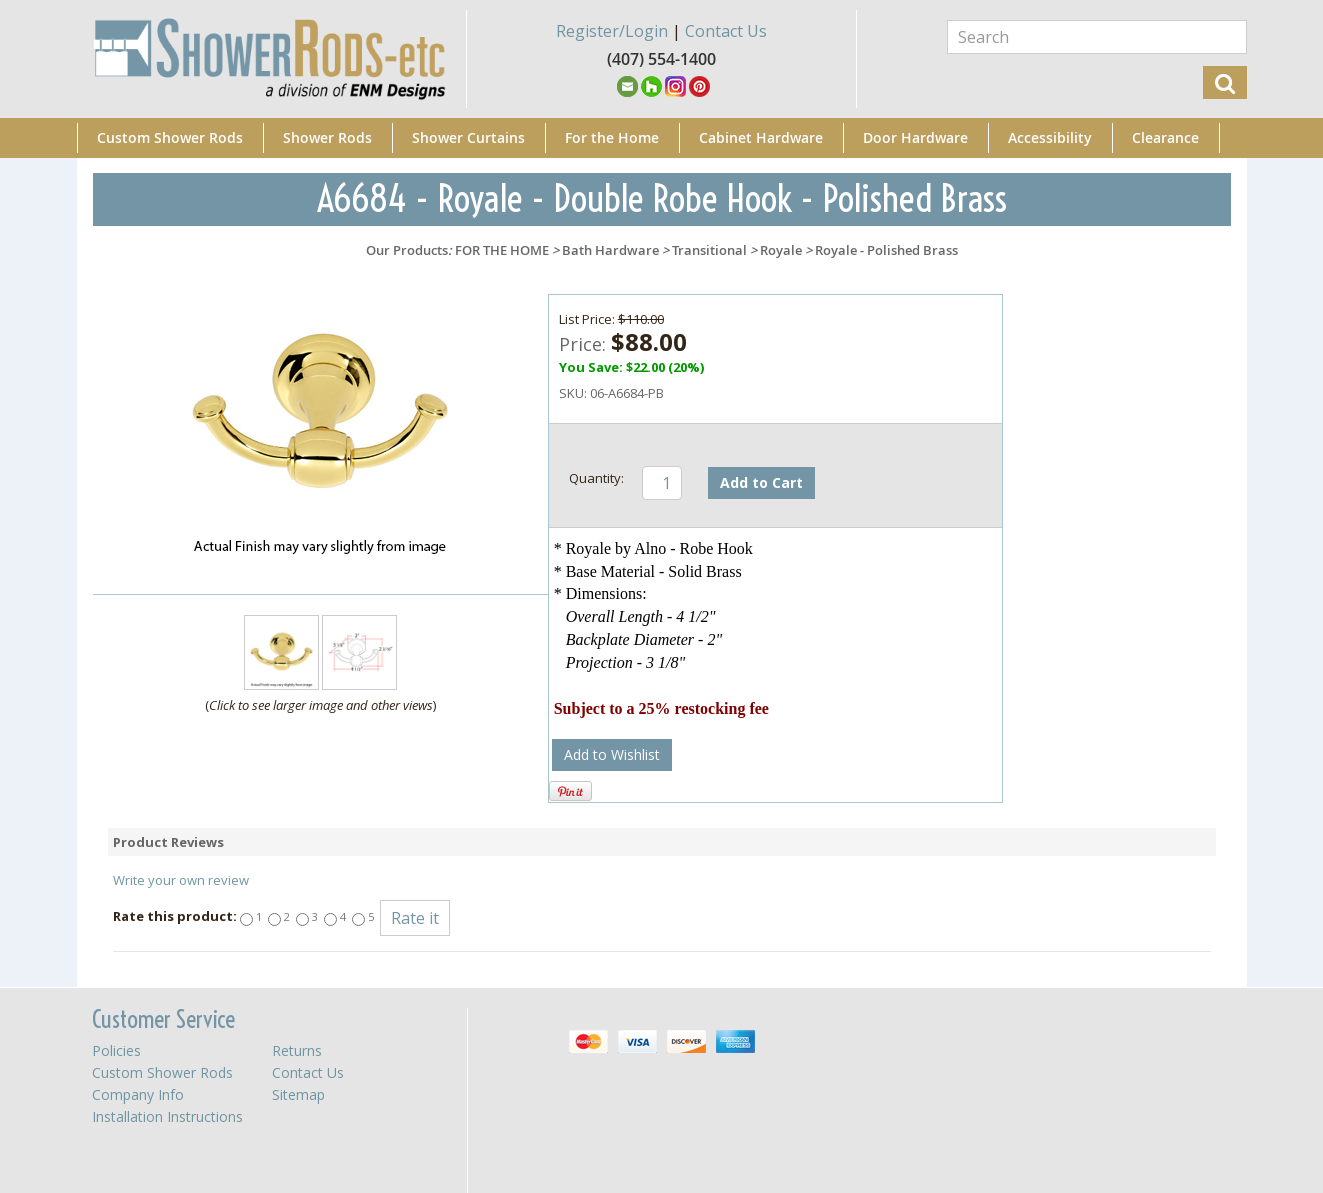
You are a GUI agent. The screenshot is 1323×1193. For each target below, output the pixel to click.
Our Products (407, 250)
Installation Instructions (167, 1116)
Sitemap (298, 1094)
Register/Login (612, 31)
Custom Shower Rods (170, 137)
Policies (116, 1050)
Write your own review (181, 880)
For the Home (612, 137)
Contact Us (726, 31)
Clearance (1165, 137)
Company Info (138, 1094)
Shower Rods (327, 137)
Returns (297, 1050)
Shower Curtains (468, 137)
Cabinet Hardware (761, 137)
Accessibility (1050, 137)
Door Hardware (915, 137)
